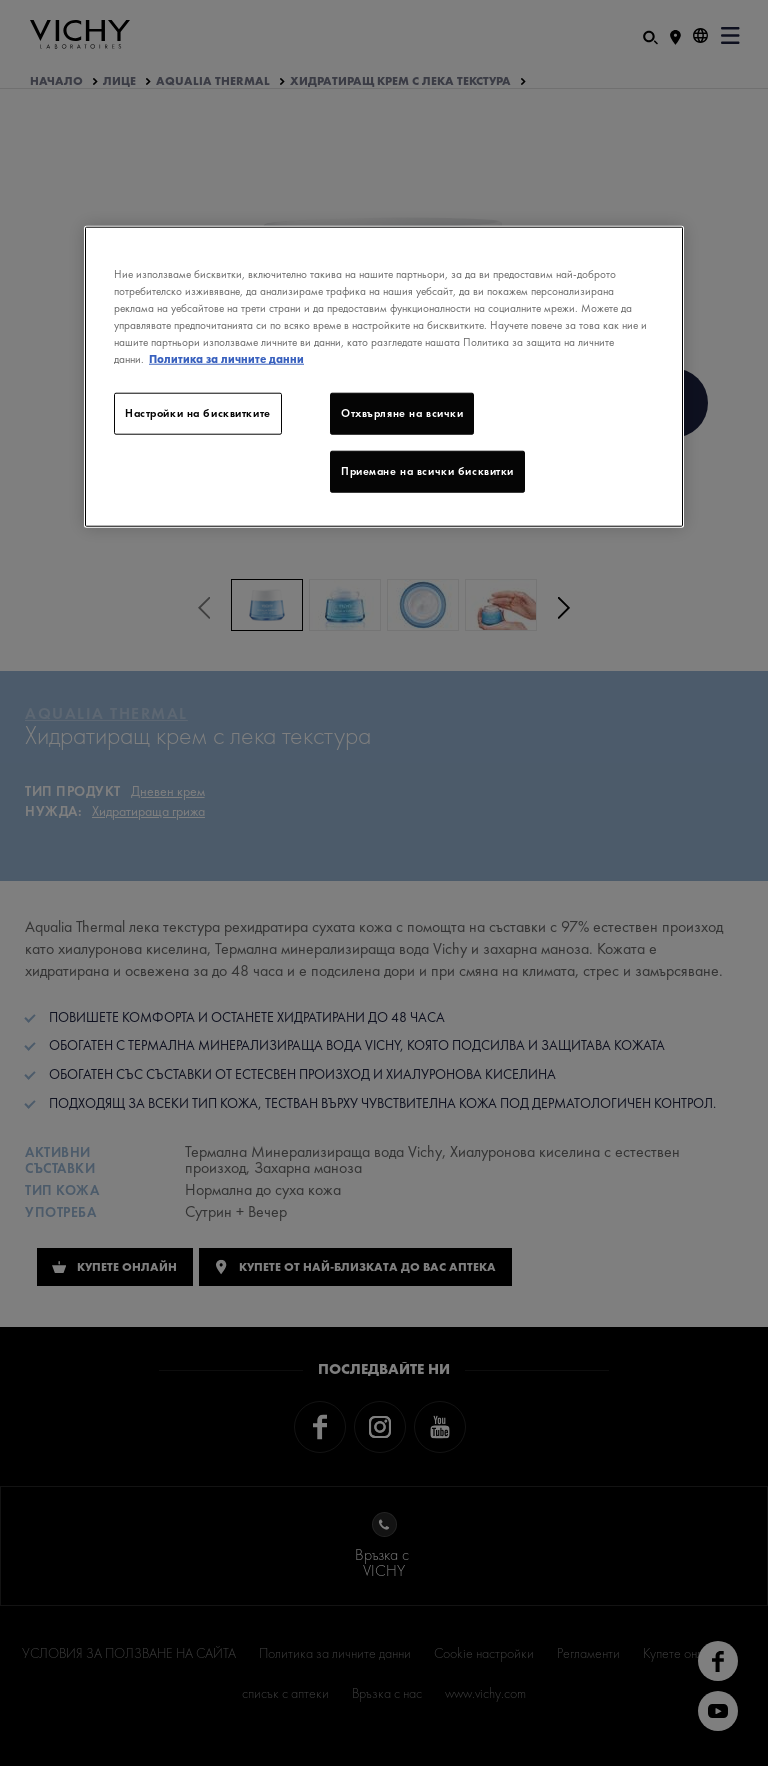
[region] (384, 377)
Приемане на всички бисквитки (427, 471)
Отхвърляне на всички (402, 413)
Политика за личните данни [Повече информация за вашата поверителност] (226, 359)
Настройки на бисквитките (198, 413)
